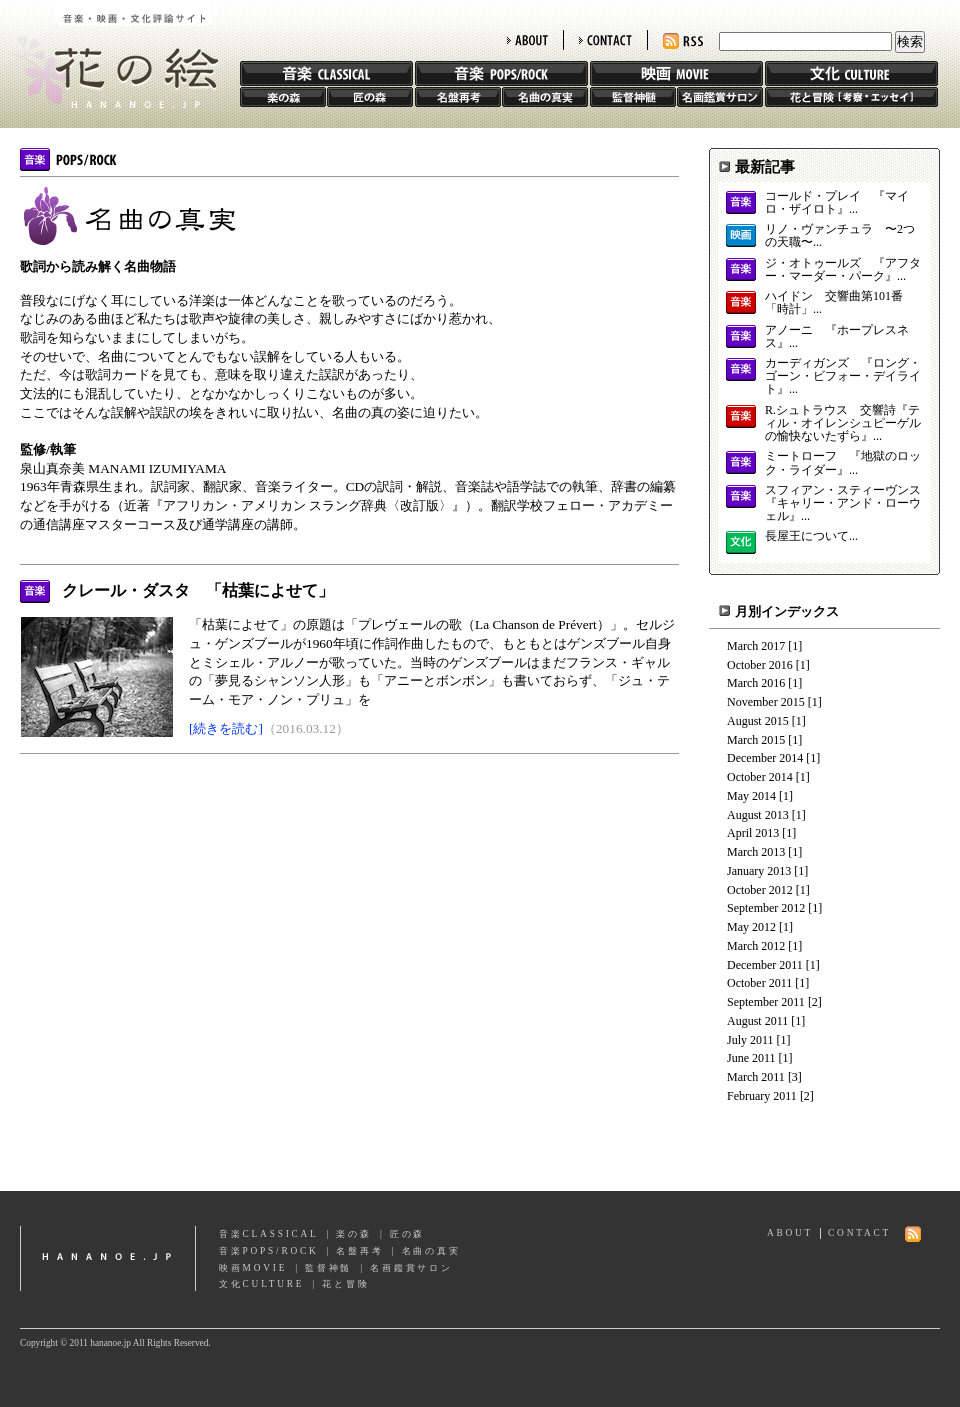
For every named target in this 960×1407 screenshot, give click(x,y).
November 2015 (766, 702)
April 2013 (753, 833)
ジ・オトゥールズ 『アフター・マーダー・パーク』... (843, 270)
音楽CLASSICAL (269, 1234)
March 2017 (756, 646)
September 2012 (766, 908)
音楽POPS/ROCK (269, 1251)
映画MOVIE (253, 1268)
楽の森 (283, 97)
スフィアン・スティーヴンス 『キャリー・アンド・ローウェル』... (843, 503)
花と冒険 (851, 97)
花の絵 (109, 54)
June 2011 (751, 1058)
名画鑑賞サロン (720, 97)
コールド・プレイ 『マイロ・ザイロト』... (837, 203)
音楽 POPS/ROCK (501, 73)
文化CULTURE (261, 1284)
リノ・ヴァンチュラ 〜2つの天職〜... (840, 236)
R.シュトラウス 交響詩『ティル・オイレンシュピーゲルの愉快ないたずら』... (843, 423)
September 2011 (766, 1002)
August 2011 (757, 1021)
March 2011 (756, 1077)
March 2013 (756, 852)
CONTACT (605, 40)
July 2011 (750, 1040)
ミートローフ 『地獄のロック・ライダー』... (843, 463)
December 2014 (765, 758)
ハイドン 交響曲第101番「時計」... (834, 303)
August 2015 (758, 721)
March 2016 (756, 683)
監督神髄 (633, 97)
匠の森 (370, 97)
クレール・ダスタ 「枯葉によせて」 (198, 590)
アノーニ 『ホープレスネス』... (837, 337)
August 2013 (758, 815)
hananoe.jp (108, 1258)
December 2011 (765, 965)
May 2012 (751, 927)
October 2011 (759, 983)
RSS (683, 41)
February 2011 (762, 1096)
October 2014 (760, 777)
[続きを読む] (226, 728)
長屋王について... (811, 536)
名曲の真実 (545, 97)
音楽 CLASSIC (326, 73)
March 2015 (756, 740)
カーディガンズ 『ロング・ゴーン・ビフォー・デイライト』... (843, 376)
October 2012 (760, 890)
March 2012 (756, 946)
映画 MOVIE (676, 73)
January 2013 (759, 871)
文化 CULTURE (851, 73)
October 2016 (760, 665)
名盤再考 (458, 97)
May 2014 (751, 796)
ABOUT (527, 40)
